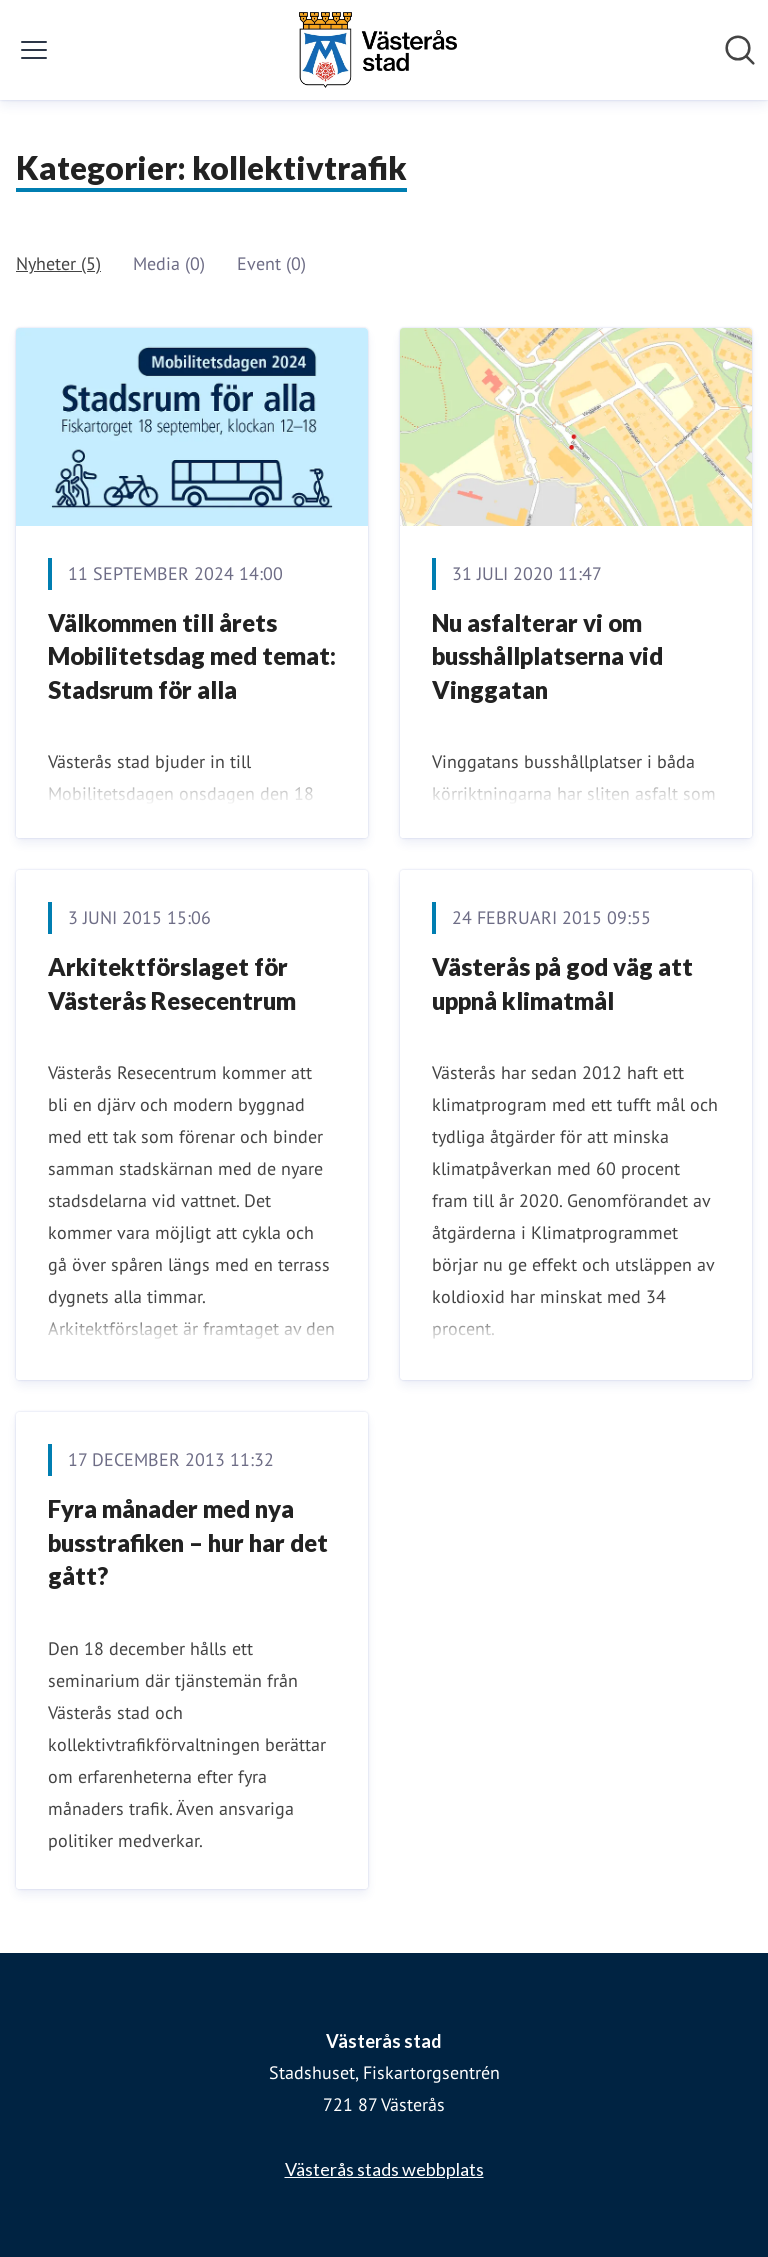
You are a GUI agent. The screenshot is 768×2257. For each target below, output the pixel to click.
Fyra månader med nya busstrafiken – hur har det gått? (188, 1542)
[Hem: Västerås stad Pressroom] (378, 50)
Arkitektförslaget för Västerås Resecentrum (172, 983)
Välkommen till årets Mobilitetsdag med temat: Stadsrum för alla (192, 656)
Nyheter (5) (58, 263)
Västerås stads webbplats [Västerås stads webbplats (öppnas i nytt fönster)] (384, 2169)
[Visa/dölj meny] (34, 50)
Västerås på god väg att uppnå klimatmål (562, 983)
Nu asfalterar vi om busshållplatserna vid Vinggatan (547, 656)
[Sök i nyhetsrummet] (740, 50)
